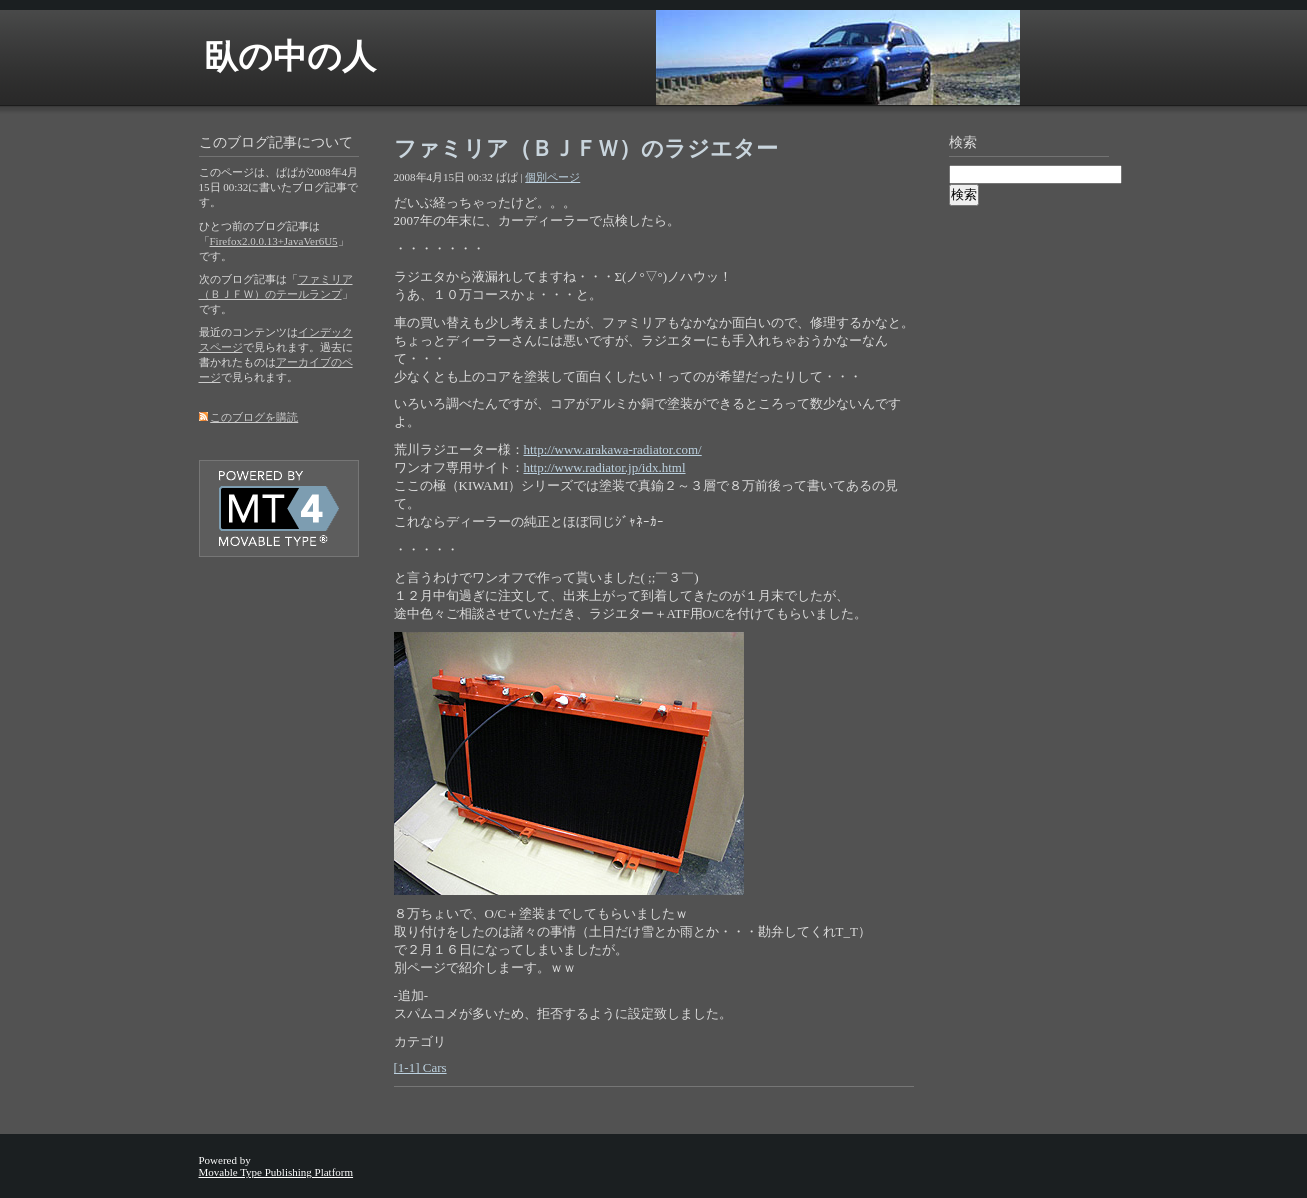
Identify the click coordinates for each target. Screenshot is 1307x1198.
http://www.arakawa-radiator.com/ (613, 449)
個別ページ (552, 177)
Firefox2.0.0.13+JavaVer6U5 (274, 241)
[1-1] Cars (420, 1067)
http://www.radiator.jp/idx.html (605, 467)
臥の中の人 (290, 56)
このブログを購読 (254, 417)
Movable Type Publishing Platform (276, 1172)
